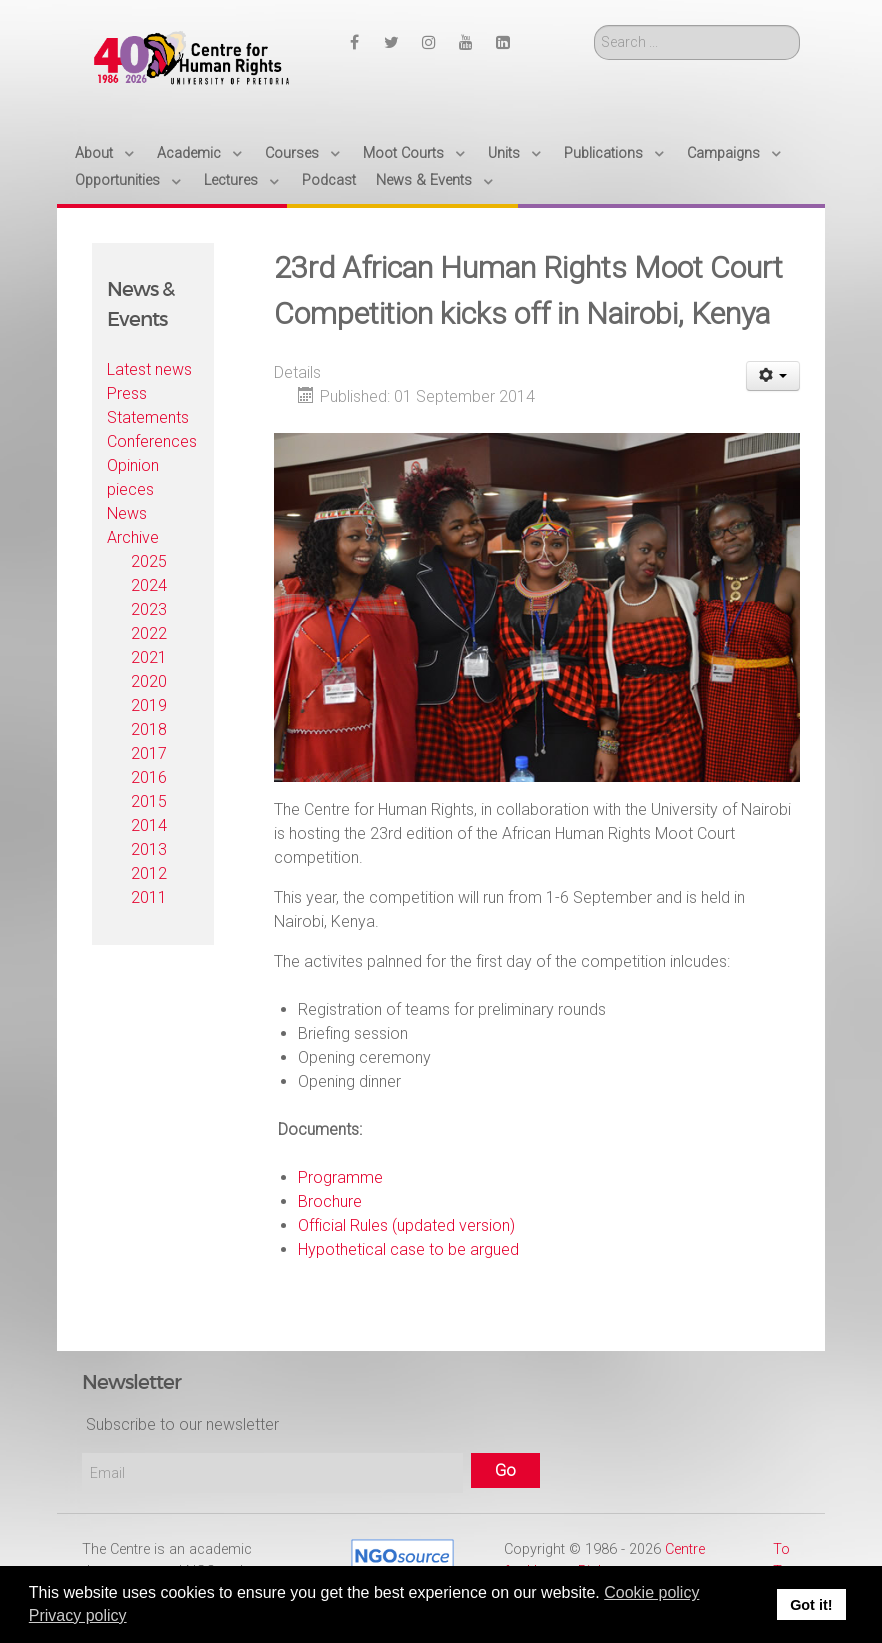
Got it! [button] (811, 1605)
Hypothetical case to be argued (408, 1249)
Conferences (152, 441)
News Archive (133, 525)
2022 (149, 633)
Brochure (330, 1201)
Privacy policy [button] (78, 1615)
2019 (149, 705)
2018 (149, 729)
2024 (149, 585)
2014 (149, 825)
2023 (149, 609)
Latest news (149, 369)
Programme (340, 1177)
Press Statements (148, 405)
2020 (149, 681)
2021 (149, 657)
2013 (149, 849)
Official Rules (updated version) (406, 1225)
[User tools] (773, 376)
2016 (149, 777)
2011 (149, 897)
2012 (149, 873)
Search (594, 25)
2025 (149, 561)
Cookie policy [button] (651, 1592)
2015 (149, 801)
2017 (149, 753)
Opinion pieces (133, 477)
